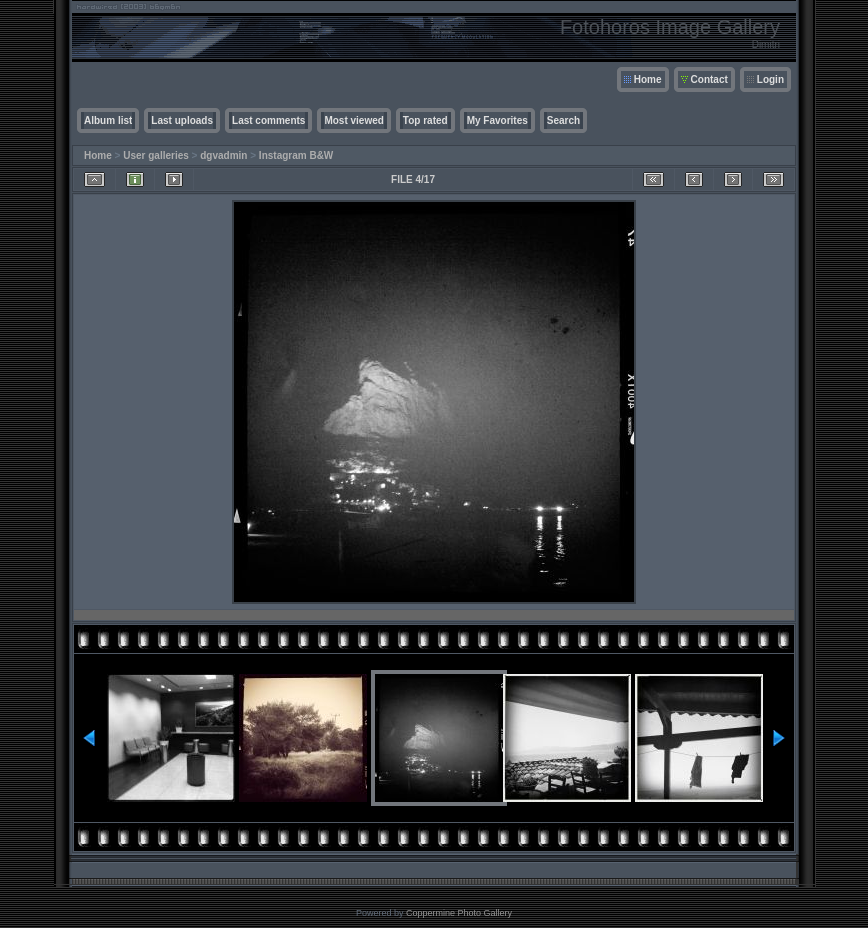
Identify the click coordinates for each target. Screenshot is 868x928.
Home (648, 79)
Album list (108, 120)
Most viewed (353, 120)
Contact (709, 79)
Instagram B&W (296, 155)
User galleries (156, 155)
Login (770, 79)
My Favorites (497, 120)
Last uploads (182, 120)
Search (563, 120)
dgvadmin (223, 155)
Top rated (425, 120)
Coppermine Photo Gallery (459, 913)
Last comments (268, 120)
